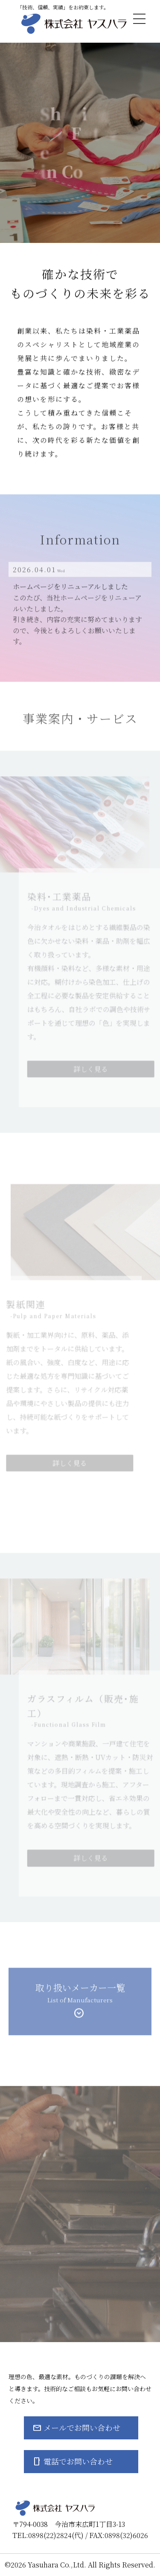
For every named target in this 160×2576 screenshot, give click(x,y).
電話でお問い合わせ (78, 2461)
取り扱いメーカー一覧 (80, 1997)
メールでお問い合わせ (82, 2427)
